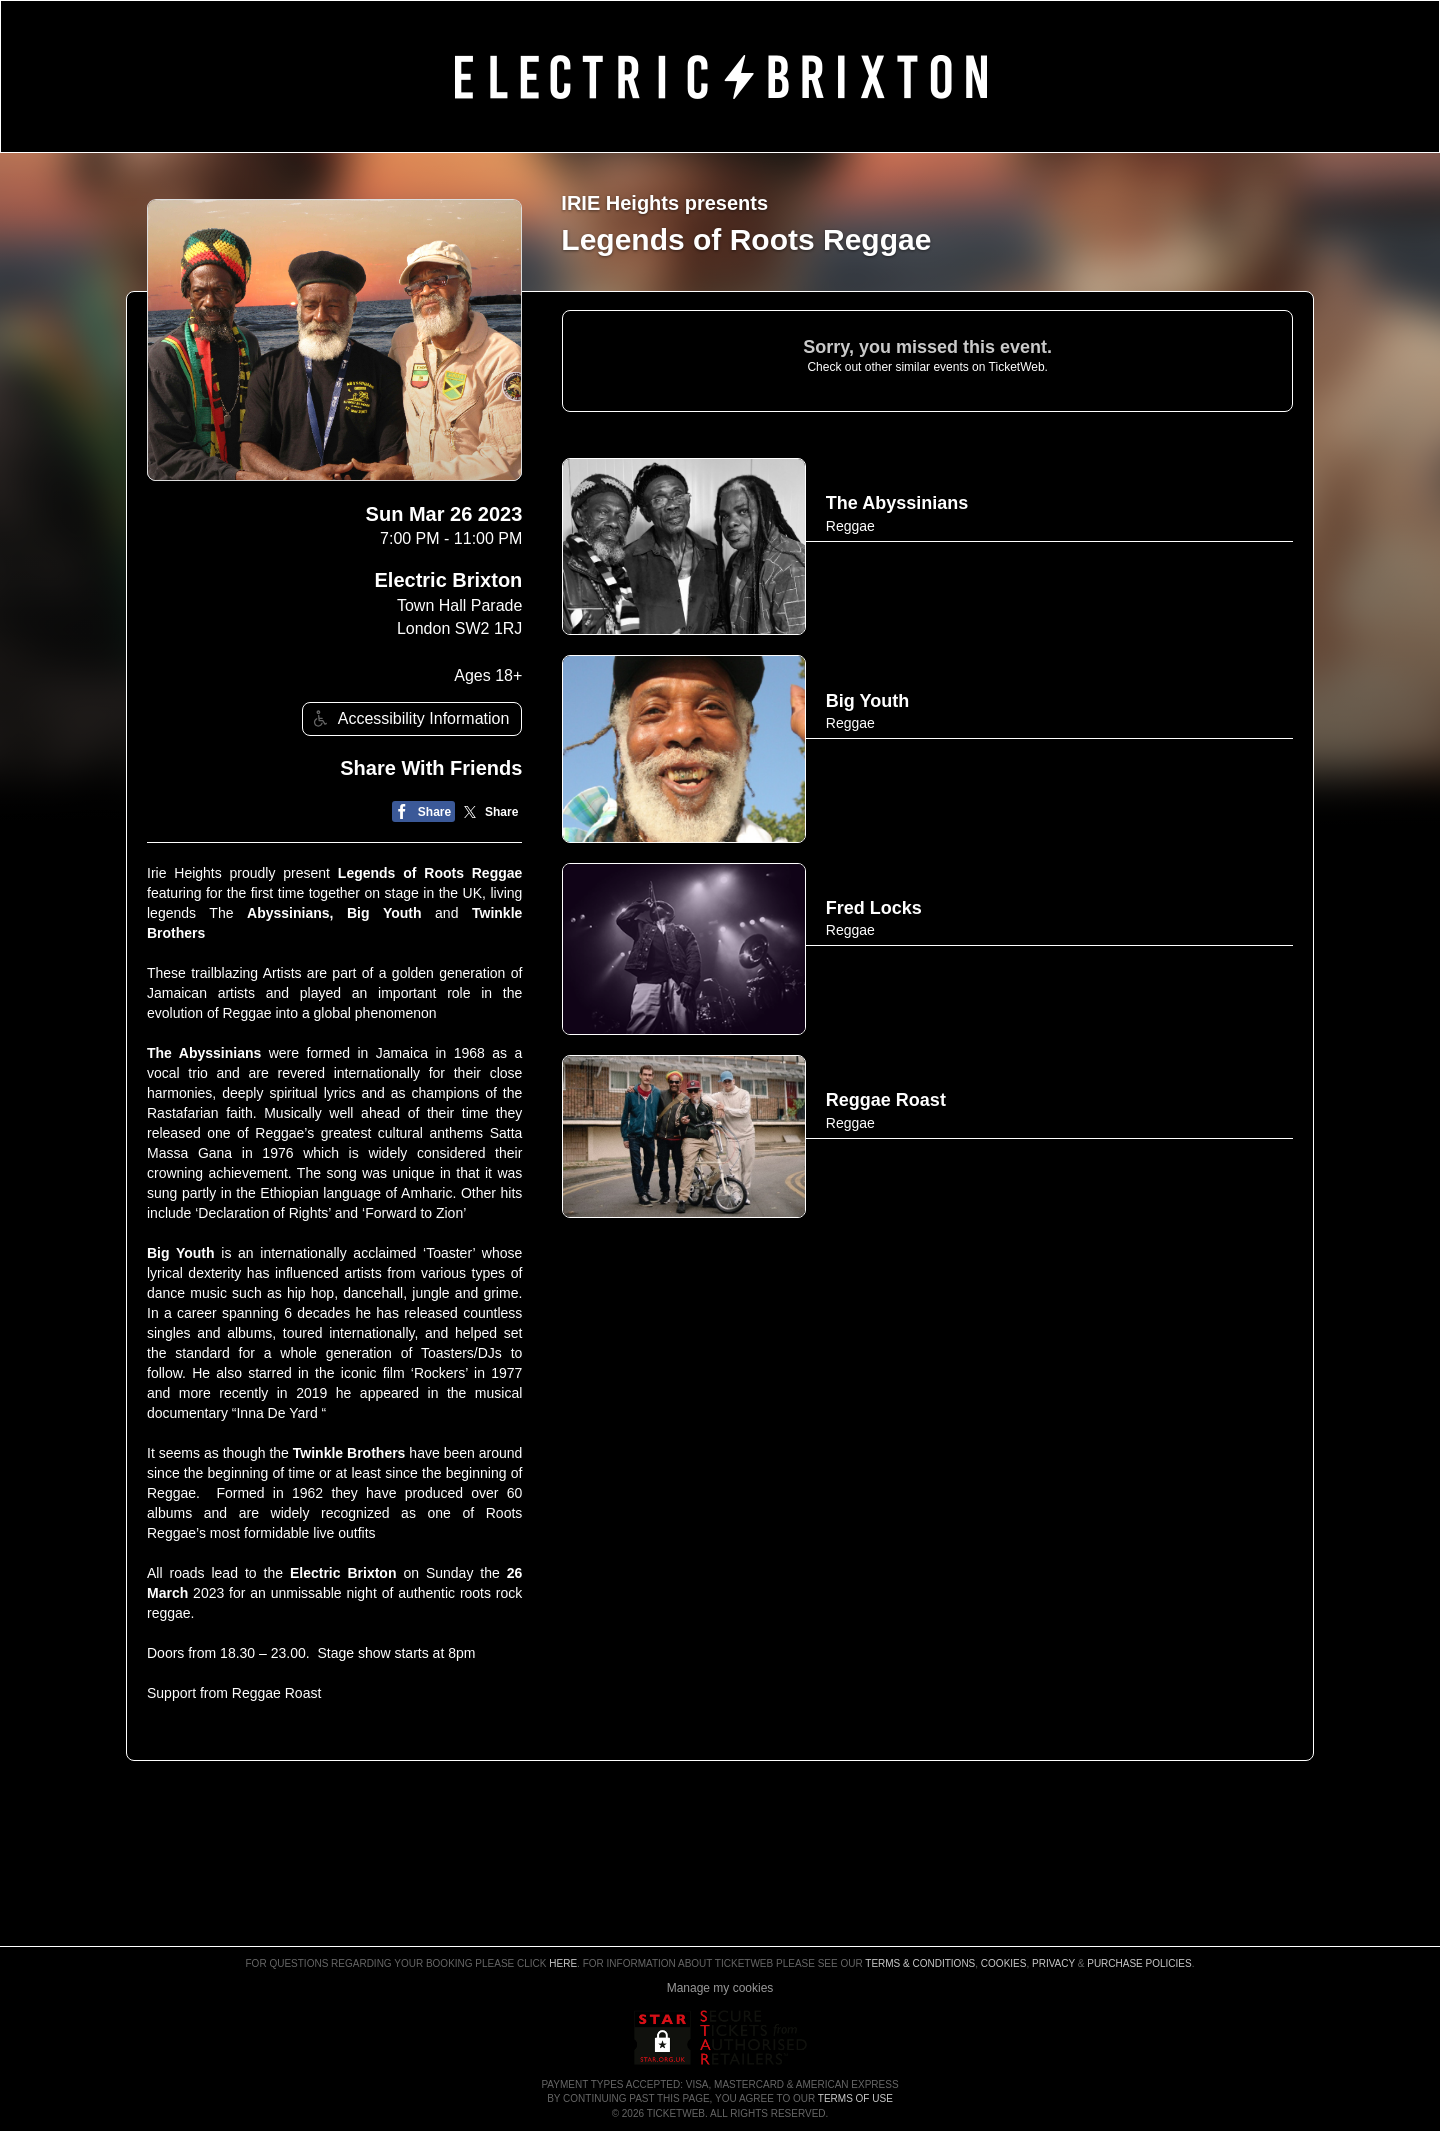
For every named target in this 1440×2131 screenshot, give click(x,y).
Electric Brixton (449, 580)
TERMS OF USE (855, 2098)
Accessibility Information (409, 718)
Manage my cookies (720, 1988)
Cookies (1004, 1963)
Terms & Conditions (920, 1963)
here (563, 1963)
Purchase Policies (1139, 1963)
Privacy (1053, 1963)
